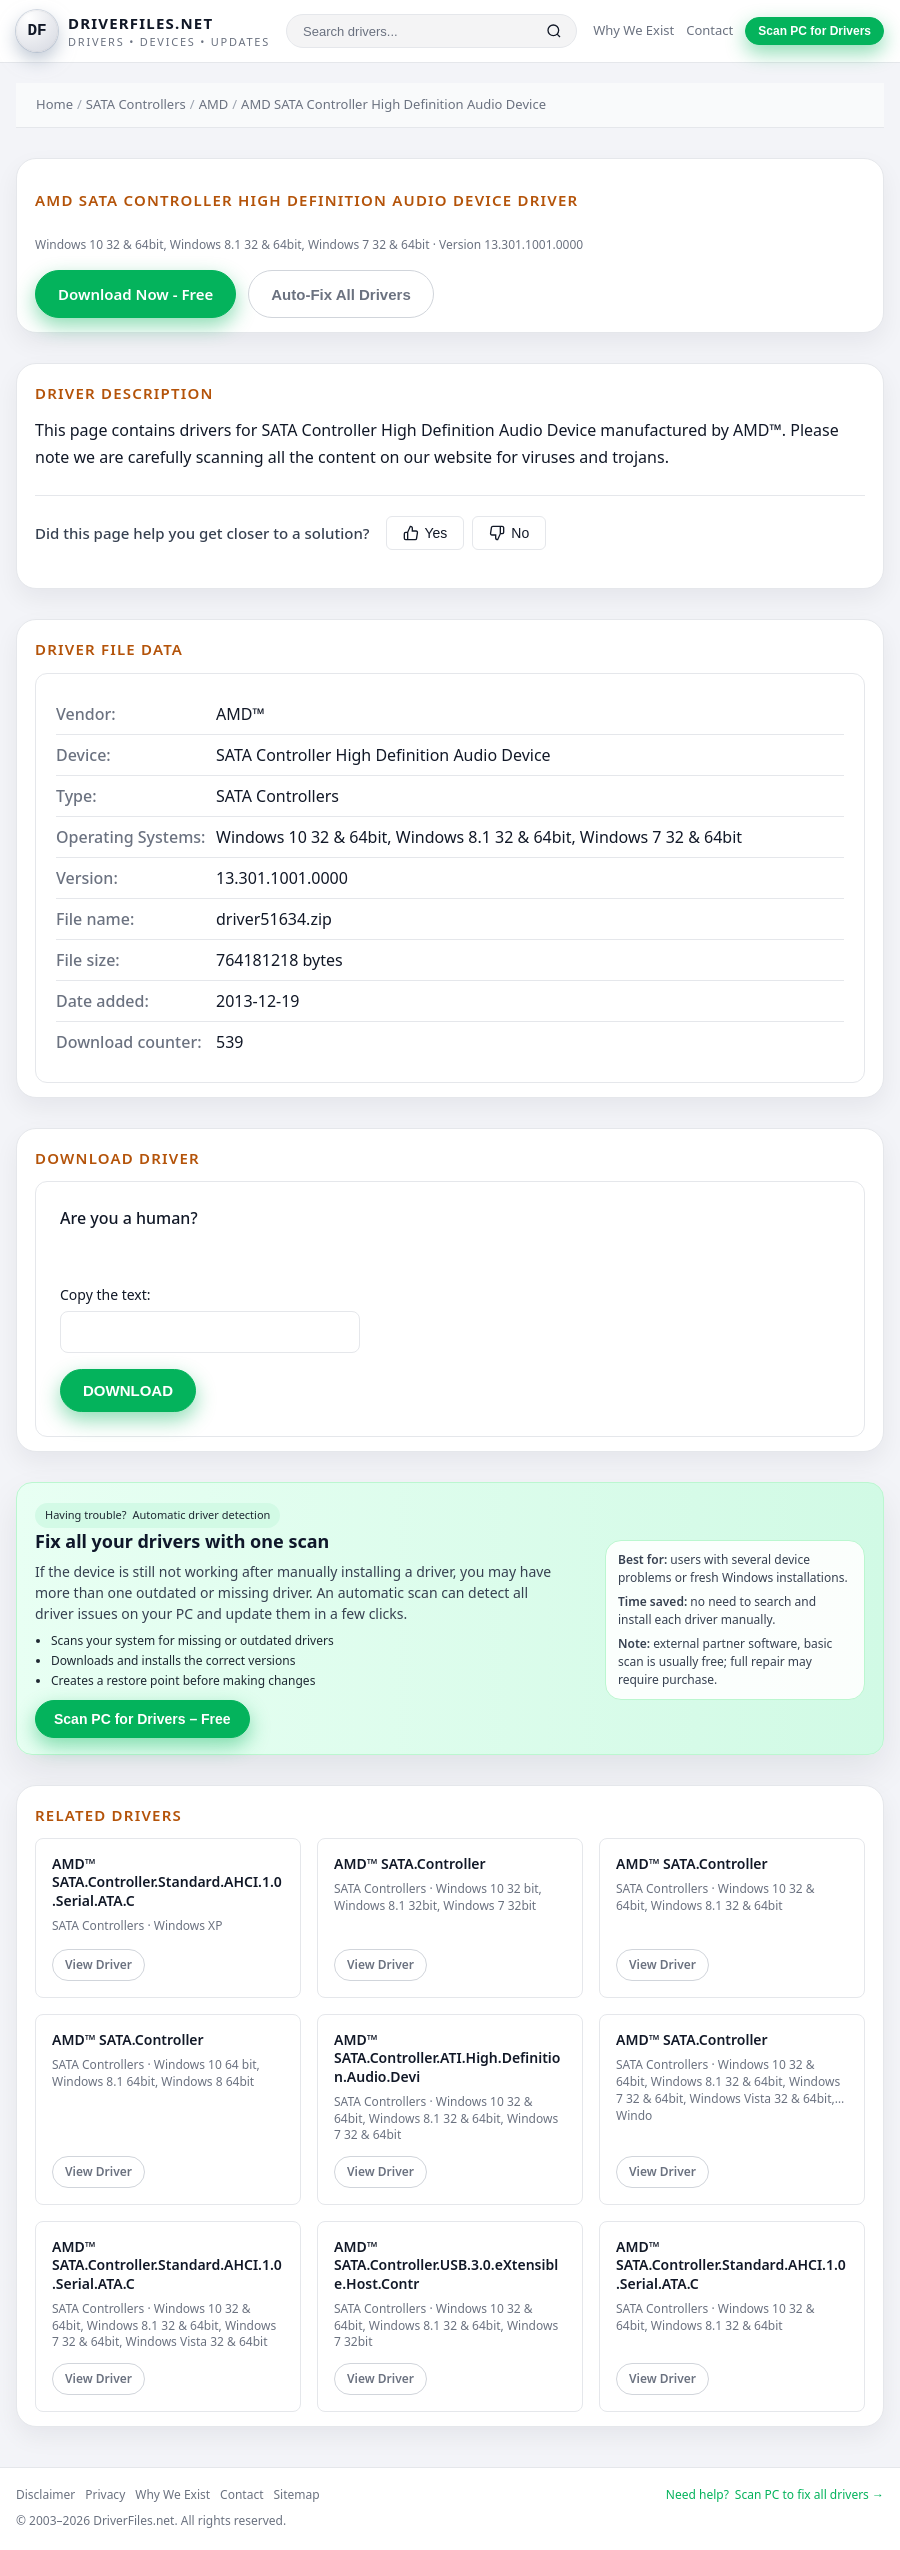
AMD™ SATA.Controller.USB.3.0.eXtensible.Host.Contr (446, 2264)
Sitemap (297, 2494)
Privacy (105, 2494)
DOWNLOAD (128, 1390)
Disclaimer (45, 2494)
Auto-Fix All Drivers (340, 294)
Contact (709, 30)
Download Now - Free (135, 294)
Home (54, 104)
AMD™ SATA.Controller (410, 1863)
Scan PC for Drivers (814, 31)
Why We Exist (633, 30)
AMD (214, 104)
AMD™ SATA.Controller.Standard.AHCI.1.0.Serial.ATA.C (167, 1881)
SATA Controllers (136, 104)
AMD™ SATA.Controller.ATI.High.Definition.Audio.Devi (447, 2057)
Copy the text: (105, 1294)
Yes (425, 533)
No (509, 533)
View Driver (98, 1964)
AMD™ (240, 714)
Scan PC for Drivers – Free (142, 1719)
